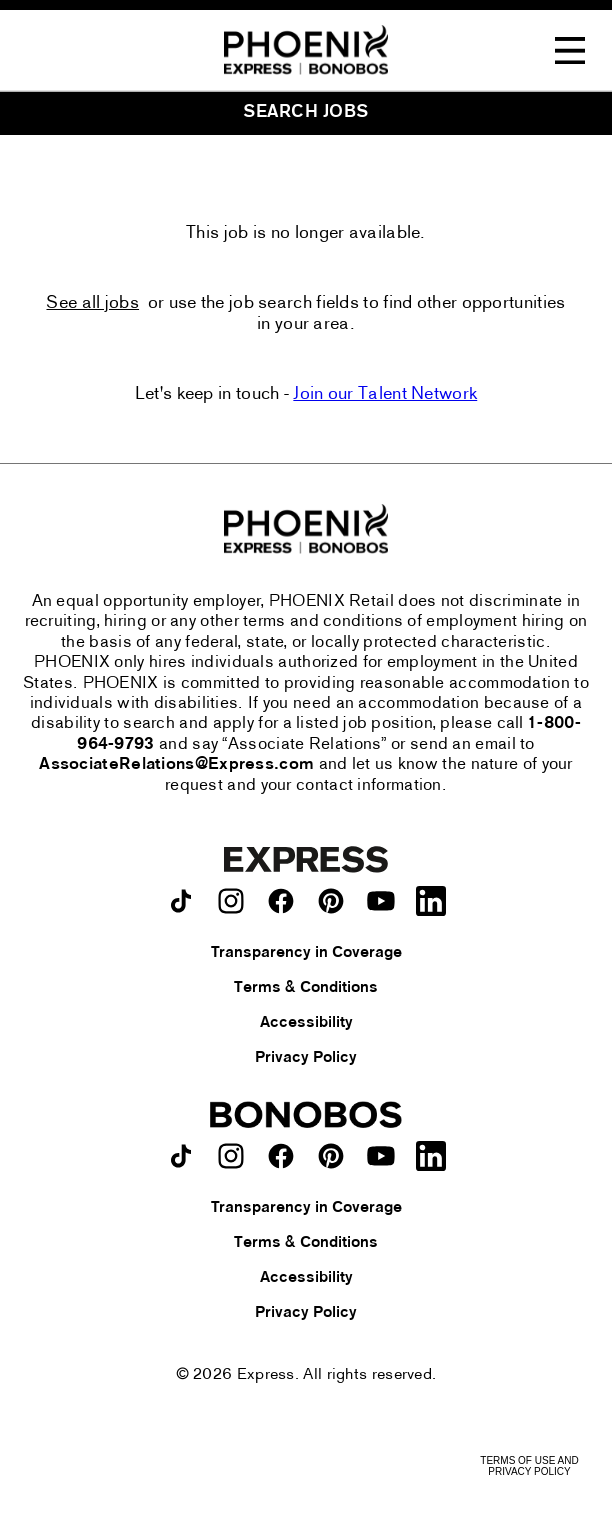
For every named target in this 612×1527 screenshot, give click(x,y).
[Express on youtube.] (381, 901)
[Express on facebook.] (281, 901)
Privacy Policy (306, 1058)
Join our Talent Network (385, 394)
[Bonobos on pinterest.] (331, 1156)
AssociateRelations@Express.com (176, 765)
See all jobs (92, 303)
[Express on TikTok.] (181, 901)
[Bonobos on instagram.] (231, 1156)
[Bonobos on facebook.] (281, 1156)
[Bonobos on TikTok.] (181, 1156)
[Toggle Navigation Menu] (570, 51)
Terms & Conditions (306, 988)
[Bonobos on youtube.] (381, 1156)
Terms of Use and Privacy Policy (529, 1466)
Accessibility (306, 1023)
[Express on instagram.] (231, 901)
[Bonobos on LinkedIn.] (431, 1156)
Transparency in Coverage (306, 953)
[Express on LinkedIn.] (431, 901)
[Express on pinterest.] (331, 901)
